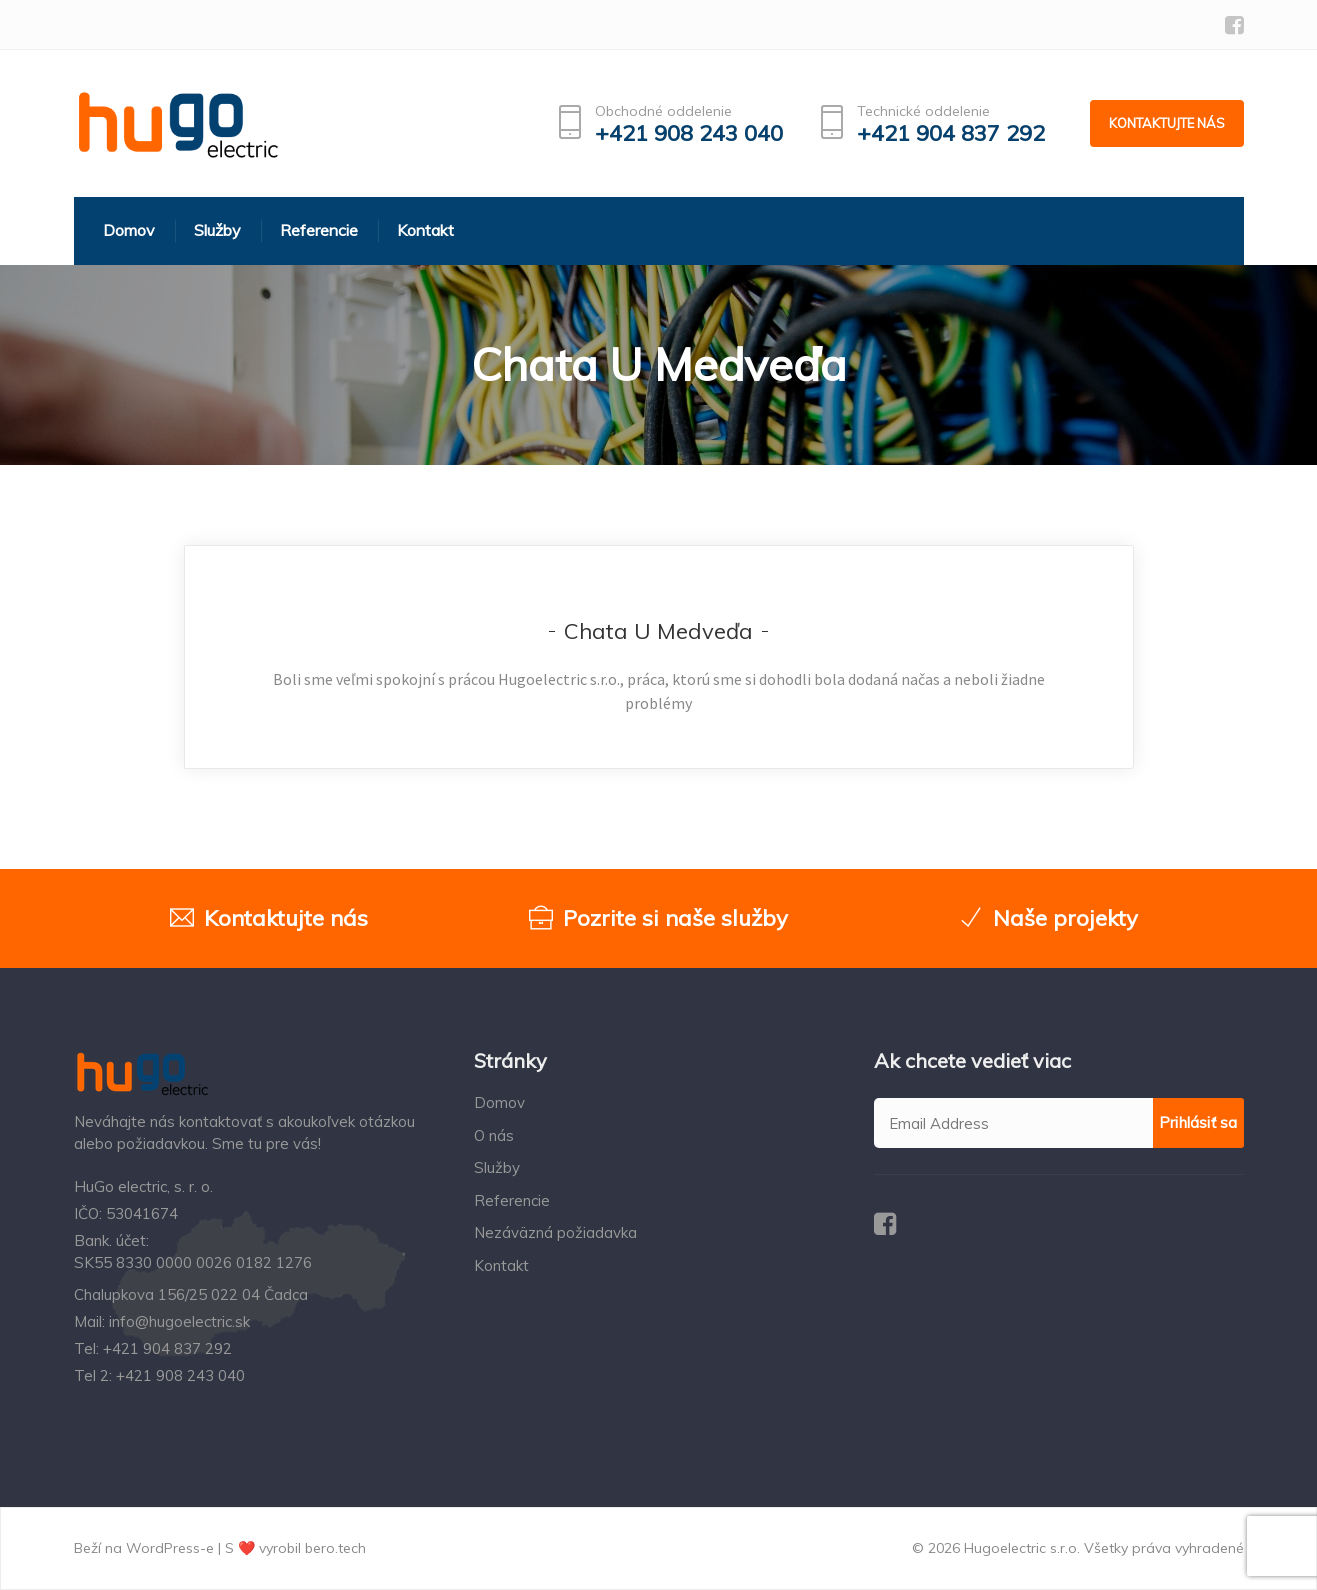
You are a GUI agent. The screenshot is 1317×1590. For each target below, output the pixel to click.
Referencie (512, 1200)
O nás (494, 1135)
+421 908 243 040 (689, 133)
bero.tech (335, 1548)
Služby (497, 1167)
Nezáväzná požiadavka (555, 1232)
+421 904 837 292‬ (167, 1348)
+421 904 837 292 (951, 133)
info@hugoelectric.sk (179, 1321)
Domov (499, 1102)
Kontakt (501, 1265)
